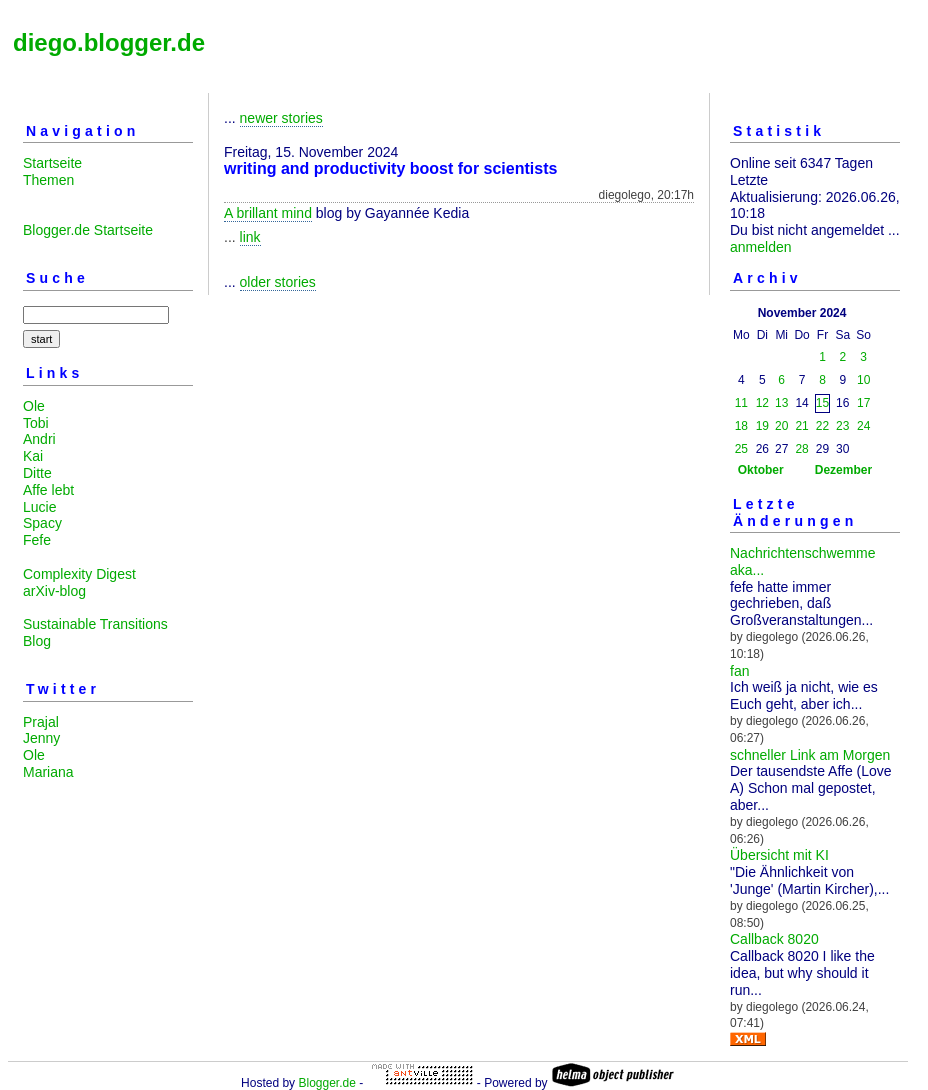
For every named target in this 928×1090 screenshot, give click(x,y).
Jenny (41, 738)
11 (741, 403)
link (250, 237)
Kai (33, 456)
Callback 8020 (774, 939)
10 (863, 380)
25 (741, 449)
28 (801, 449)
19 (762, 426)
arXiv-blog (54, 591)
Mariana (48, 772)
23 (842, 426)
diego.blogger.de (109, 42)
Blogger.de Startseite (88, 230)
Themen (48, 180)
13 (781, 403)
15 (822, 403)
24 (863, 426)
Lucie (39, 507)
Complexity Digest (79, 574)
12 (762, 403)
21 (801, 426)
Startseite (52, 163)
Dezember (843, 470)
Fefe (37, 540)
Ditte (37, 473)
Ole (34, 406)
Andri (39, 439)
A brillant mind (268, 213)
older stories (278, 282)
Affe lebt (48, 490)
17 (863, 403)
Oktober (761, 470)
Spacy (42, 523)
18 (741, 426)
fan (739, 671)
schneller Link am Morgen (810, 755)
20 (781, 426)
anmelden (761, 247)
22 (822, 426)
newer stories (281, 118)
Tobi (36, 423)
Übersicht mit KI (779, 855)
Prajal (41, 722)
